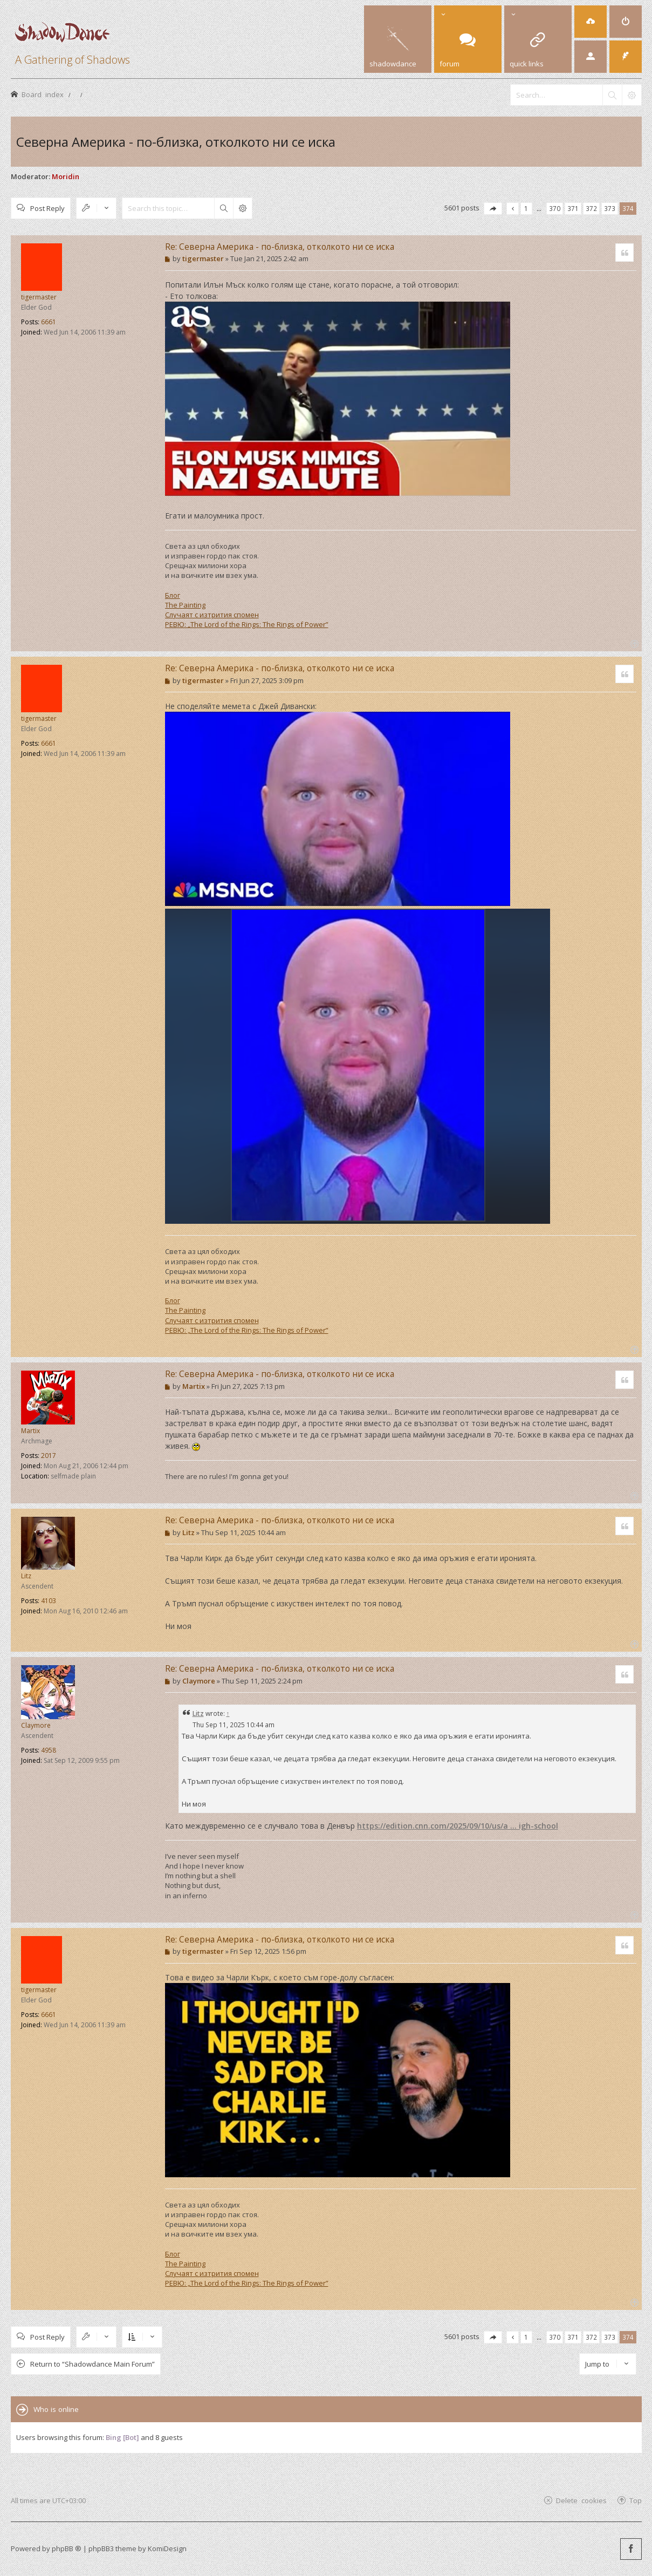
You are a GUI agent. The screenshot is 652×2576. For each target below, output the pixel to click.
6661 (48, 321)
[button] (493, 208)
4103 (48, 1600)
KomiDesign (167, 2548)
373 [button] (609, 208)
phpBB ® (66, 2548)
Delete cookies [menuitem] (581, 2500)
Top (635, 2500)
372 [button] (591, 208)
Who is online (56, 2409)
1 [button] (526, 208)
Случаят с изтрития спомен (212, 614)
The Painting (185, 605)
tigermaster (39, 297)
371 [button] (573, 208)
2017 (48, 1455)
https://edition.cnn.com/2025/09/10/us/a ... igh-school (457, 1826)
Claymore (36, 1725)
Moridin (65, 176)
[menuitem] (590, 21)
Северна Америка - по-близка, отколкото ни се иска (175, 142)
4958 (48, 1750)
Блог (172, 595)
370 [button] (554, 208)
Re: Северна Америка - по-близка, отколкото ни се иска (279, 247)
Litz (26, 1575)
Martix (30, 1430)
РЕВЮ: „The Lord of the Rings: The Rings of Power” (246, 624)
